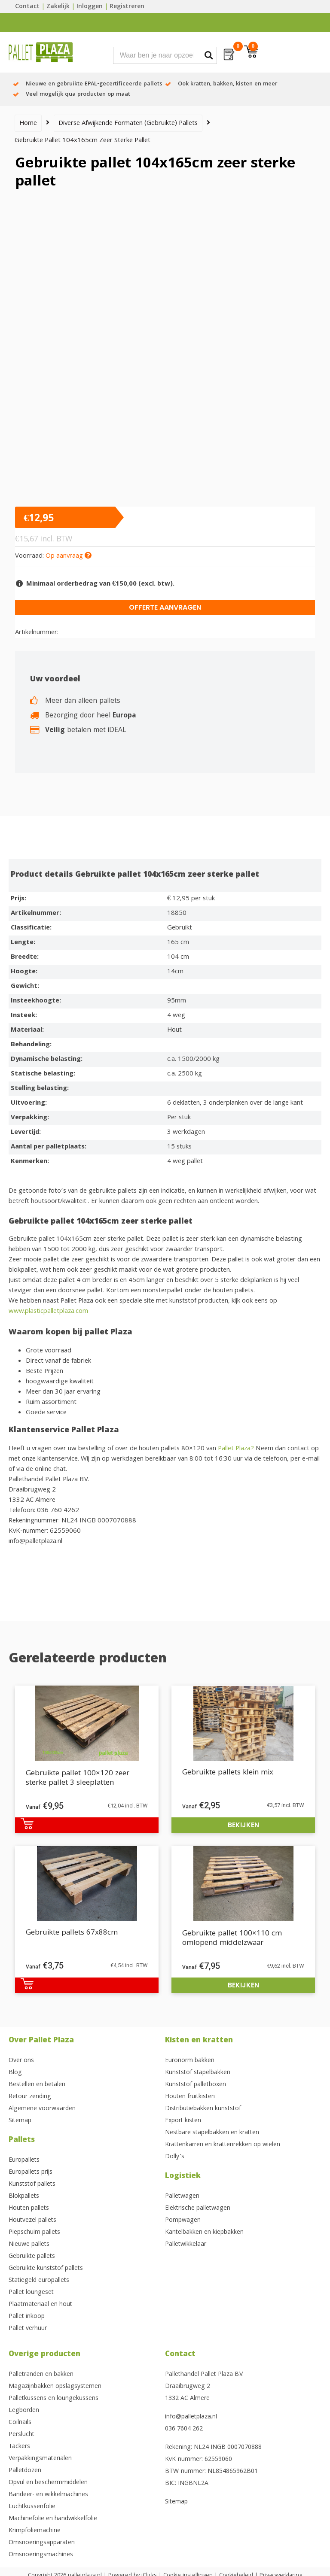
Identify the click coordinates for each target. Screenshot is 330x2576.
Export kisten (183, 2121)
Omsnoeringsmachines (41, 2555)
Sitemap (20, 2121)
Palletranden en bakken (41, 2374)
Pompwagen (183, 2220)
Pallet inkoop (27, 2317)
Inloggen (89, 7)
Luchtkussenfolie (32, 2507)
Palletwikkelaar (185, 2244)
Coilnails (20, 2423)
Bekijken (243, 1825)
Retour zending (30, 2097)
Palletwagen (182, 2196)
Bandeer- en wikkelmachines (48, 2495)
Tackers (19, 2447)
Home (28, 123)
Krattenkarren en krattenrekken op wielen (222, 2145)
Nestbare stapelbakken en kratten (212, 2133)
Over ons (21, 2061)
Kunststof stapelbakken (197, 2073)
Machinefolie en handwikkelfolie (53, 2519)
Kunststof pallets (32, 2184)
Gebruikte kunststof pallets (46, 2268)
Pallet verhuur (28, 2329)
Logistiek (183, 2176)
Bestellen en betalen (37, 2085)
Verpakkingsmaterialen (40, 2459)
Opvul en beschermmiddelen (48, 2483)
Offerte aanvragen (165, 607)
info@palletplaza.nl (191, 2417)
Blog (15, 2073)
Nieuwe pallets (29, 2244)
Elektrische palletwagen (197, 2208)
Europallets (24, 2160)
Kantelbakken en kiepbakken (204, 2232)
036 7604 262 (184, 2429)
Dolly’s (174, 2157)
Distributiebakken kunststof (203, 2109)
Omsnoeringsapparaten (42, 2543)
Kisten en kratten (199, 2041)
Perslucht (21, 2435)
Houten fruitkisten (190, 2097)
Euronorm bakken (189, 2061)
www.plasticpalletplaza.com (48, 1311)
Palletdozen (25, 2471)
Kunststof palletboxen (195, 2085)
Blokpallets (24, 2196)
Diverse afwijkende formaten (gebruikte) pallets (128, 123)
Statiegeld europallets (39, 2280)
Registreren (127, 7)
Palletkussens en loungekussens (53, 2399)
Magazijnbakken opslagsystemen (55, 2387)
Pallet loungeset (31, 2292)
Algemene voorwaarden (42, 2109)
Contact (27, 7)
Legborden (24, 2411)
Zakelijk (58, 7)
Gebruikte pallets (32, 2256)
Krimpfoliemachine (35, 2531)
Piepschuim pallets (34, 2232)
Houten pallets (29, 2208)
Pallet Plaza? (236, 1449)
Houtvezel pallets (32, 2220)
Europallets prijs (30, 2172)
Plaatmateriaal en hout (40, 2305)
